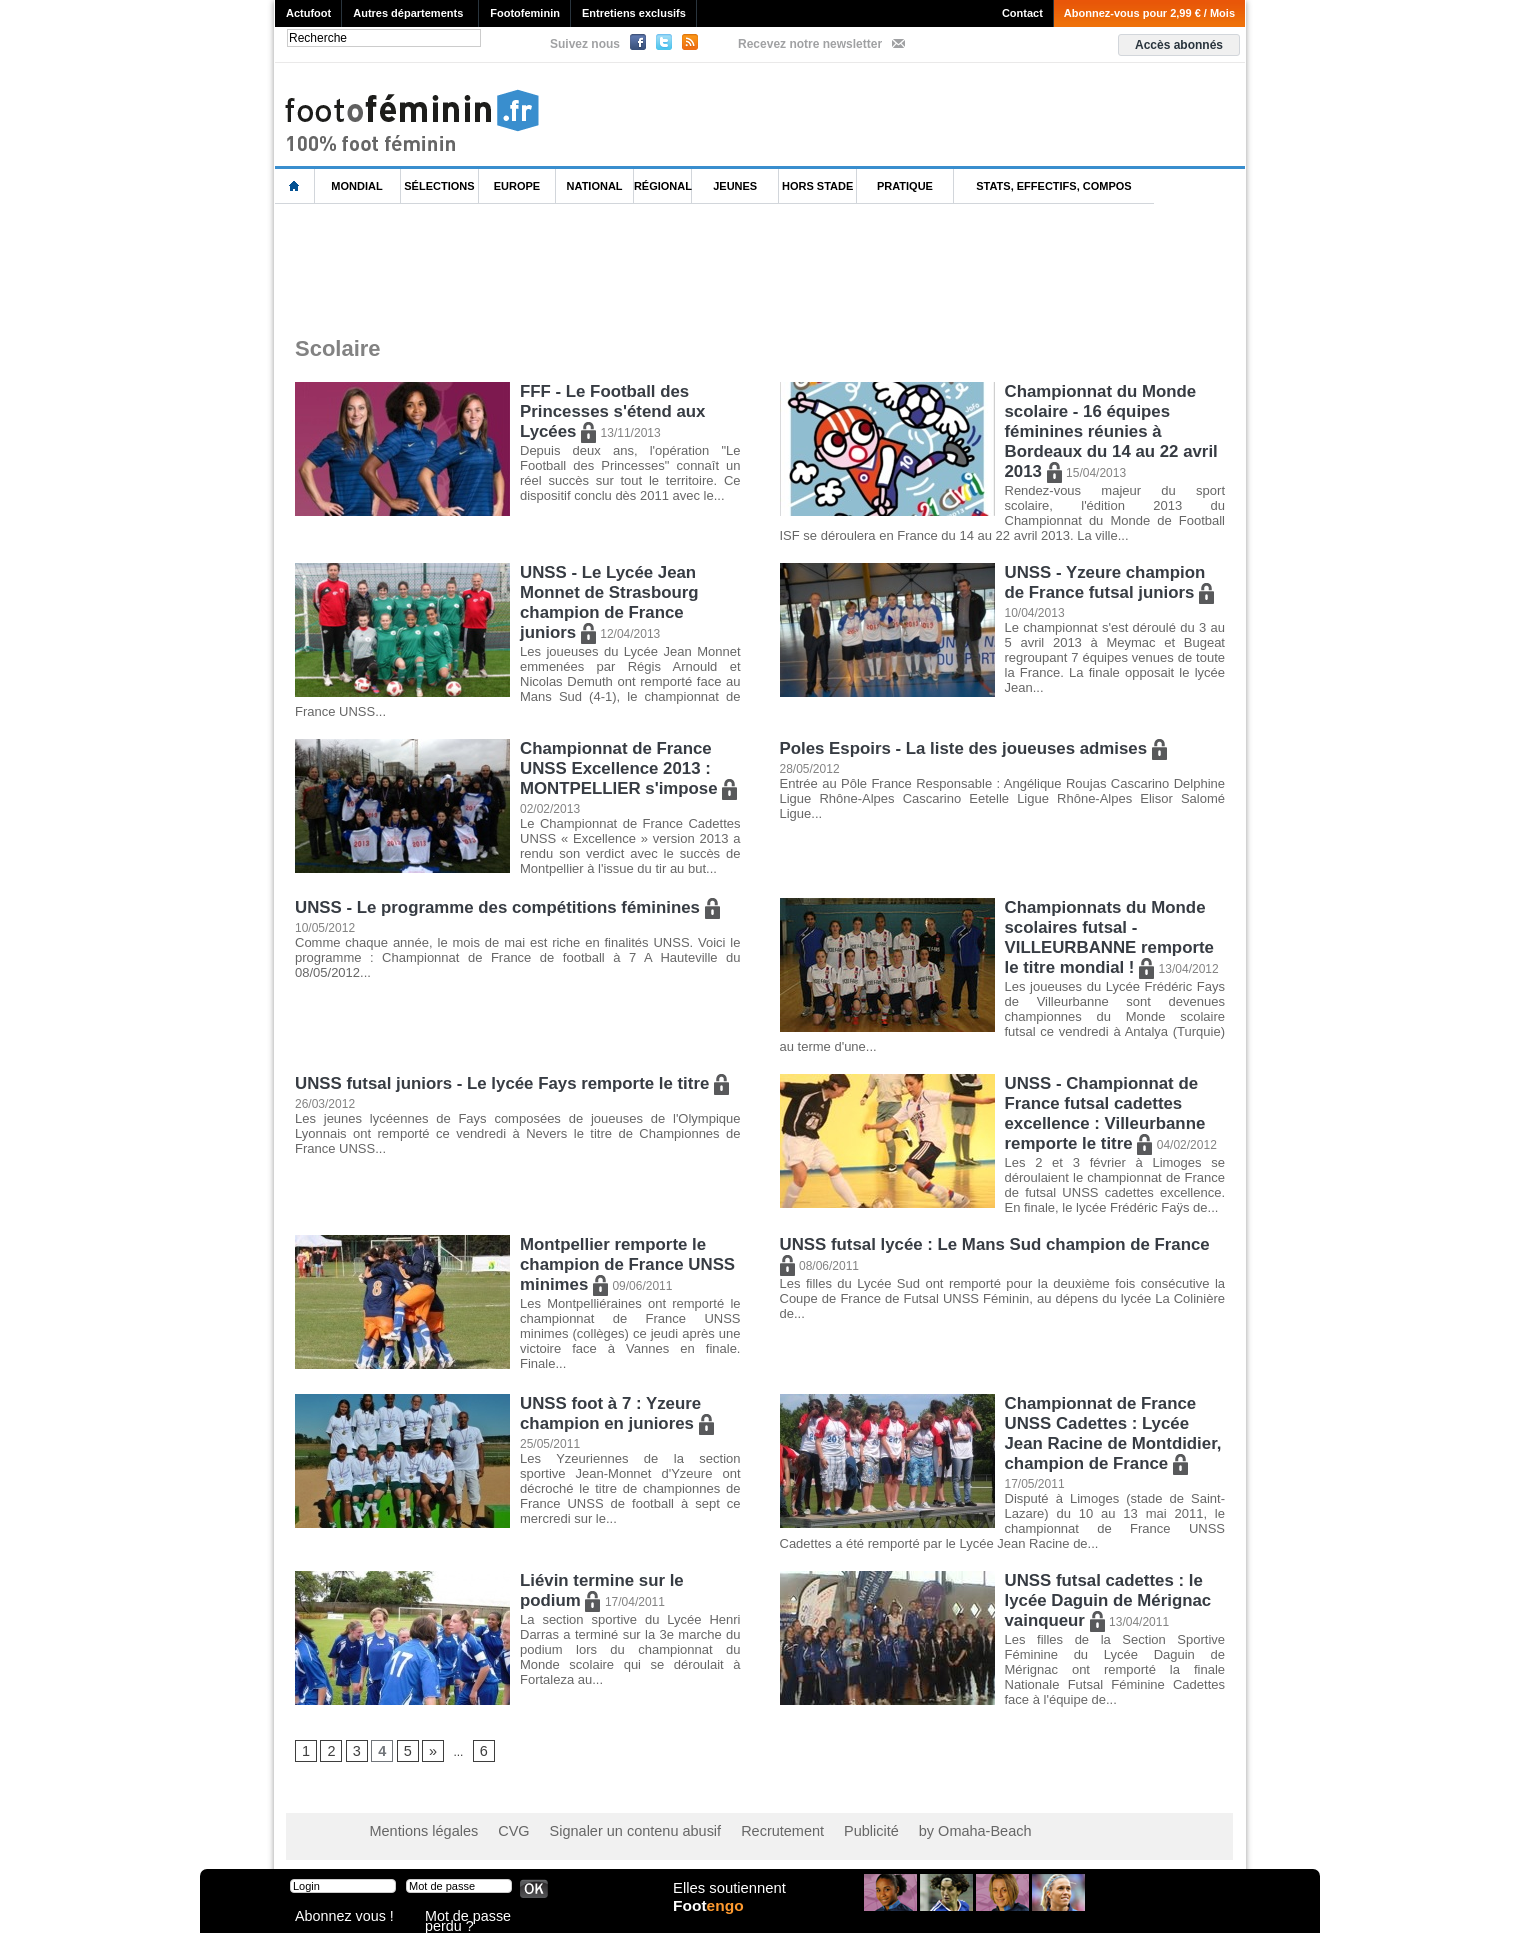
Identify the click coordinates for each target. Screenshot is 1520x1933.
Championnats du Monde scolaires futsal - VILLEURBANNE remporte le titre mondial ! (1113, 934)
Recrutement (722, 1833)
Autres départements (408, 13)
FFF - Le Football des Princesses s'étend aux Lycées (608, 408)
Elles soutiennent (726, 1900)
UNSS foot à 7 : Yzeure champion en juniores (612, 1404)
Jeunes (735, 186)
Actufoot (308, 13)
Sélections (439, 186)
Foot (714, 1920)
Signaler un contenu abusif (597, 1833)
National (595, 186)
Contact (1022, 13)
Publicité (798, 1833)
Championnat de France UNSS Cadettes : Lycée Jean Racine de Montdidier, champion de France (1113, 1422)
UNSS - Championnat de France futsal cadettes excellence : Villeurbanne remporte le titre (1100, 1104)
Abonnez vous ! (333, 1917)
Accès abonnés (1179, 45)
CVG (493, 1833)
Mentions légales (415, 1833)
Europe (517, 186)
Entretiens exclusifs (634, 13)
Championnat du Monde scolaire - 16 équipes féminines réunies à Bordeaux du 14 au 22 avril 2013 (1106, 426)
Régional (663, 186)
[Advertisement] (639, 269)
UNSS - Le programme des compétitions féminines (497, 907)
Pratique (905, 186)
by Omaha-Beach (888, 1833)
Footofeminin (525, 13)
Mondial (356, 186)
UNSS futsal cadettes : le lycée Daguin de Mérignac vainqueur (1103, 1599)
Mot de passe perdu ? (478, 1917)
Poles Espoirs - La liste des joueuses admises (964, 748)
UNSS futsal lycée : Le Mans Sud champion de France (994, 1236)
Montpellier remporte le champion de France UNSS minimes (622, 1254)
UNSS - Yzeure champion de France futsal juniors (1112, 587)
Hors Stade (817, 186)
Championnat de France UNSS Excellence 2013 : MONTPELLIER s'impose (623, 766)
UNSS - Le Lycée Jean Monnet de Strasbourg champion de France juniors (629, 605)
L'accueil (295, 186)
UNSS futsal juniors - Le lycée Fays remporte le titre (501, 1077)
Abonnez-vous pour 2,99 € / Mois (1149, 13)
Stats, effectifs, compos (1053, 186)
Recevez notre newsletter (810, 44)
